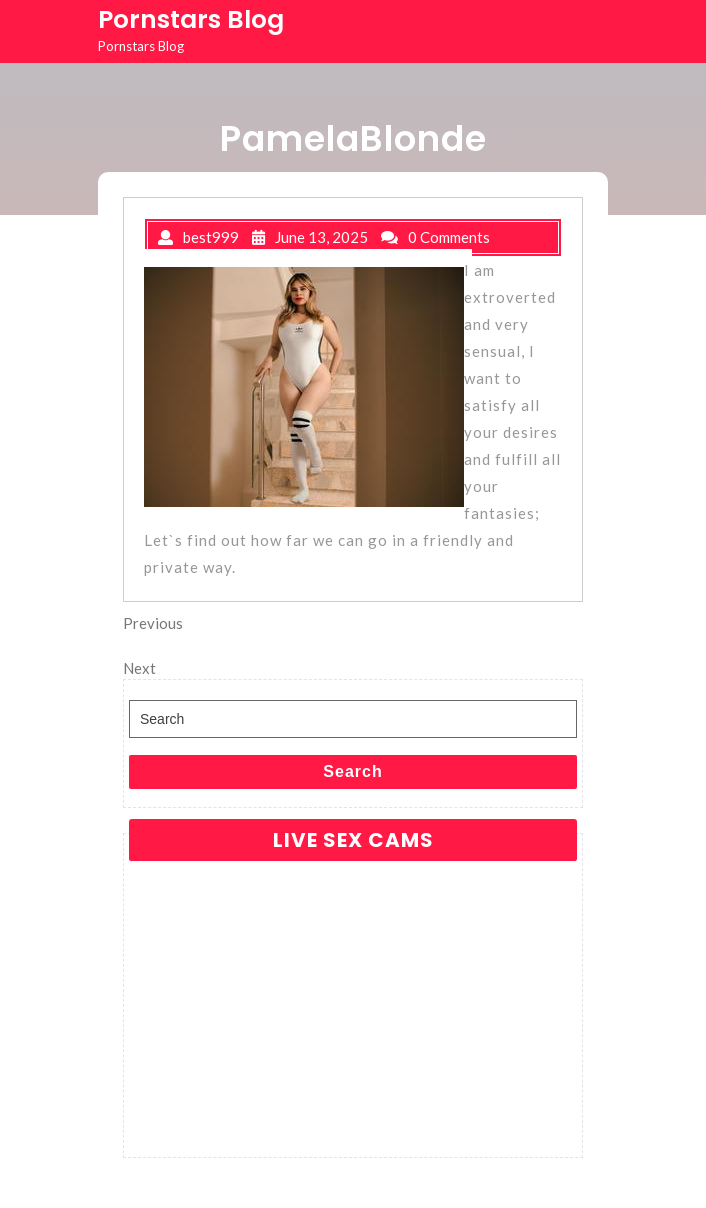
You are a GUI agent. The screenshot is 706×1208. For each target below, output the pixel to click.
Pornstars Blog (191, 19)
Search (352, 771)
